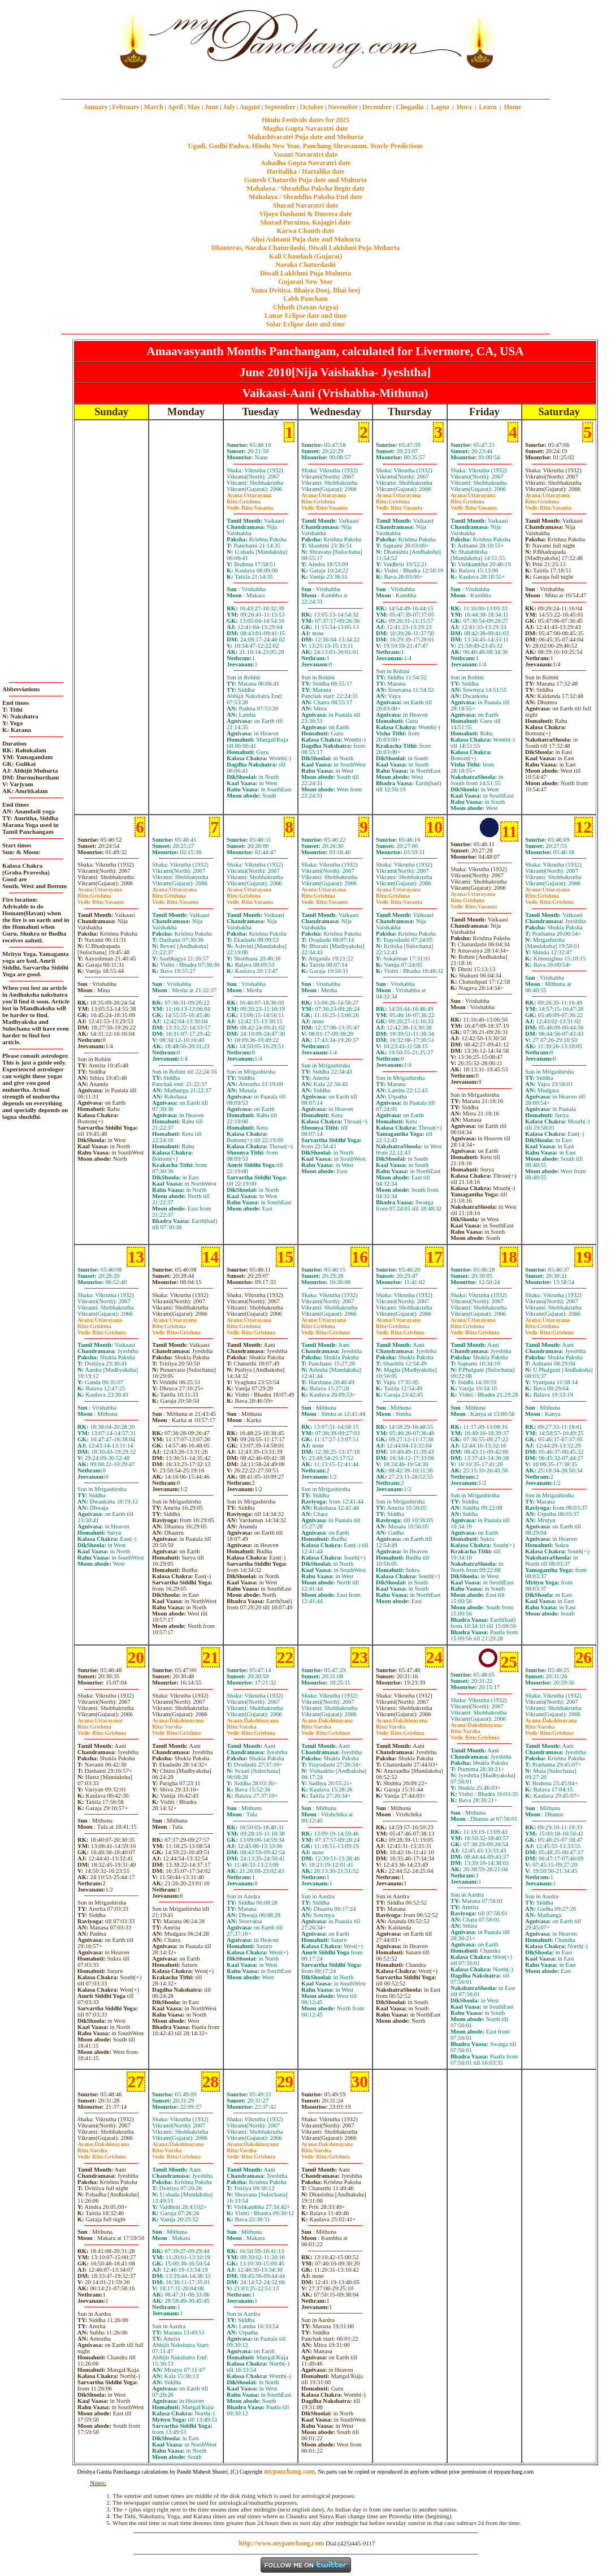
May (193, 107)
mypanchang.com (305, 81)
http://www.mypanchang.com (281, 2543)
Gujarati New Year (305, 282)
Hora (464, 107)
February (126, 107)
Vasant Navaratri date (306, 154)
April (175, 107)
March (153, 107)
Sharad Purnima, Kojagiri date (305, 222)
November (343, 107)
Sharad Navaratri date (306, 205)
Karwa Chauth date (305, 231)
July (229, 107)
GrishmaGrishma (549, 899)
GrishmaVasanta (250, 504)
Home (513, 107)
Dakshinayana (178, 1720)
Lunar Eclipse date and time (305, 316)
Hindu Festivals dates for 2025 (305, 120)
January (96, 107)
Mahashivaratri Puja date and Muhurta (305, 137)
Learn (487, 107)
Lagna (440, 107)
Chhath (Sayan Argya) (305, 307)
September (280, 107)
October (312, 107)
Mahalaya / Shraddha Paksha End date (305, 197)
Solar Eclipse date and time (305, 324)
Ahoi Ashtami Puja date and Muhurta (305, 239)
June (212, 107)
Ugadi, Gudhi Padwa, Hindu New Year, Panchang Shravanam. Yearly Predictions (305, 146)
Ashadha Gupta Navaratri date (306, 163)
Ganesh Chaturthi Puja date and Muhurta (305, 180)
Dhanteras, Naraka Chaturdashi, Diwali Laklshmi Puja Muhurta (305, 248)
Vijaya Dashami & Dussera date (305, 214)
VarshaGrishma (176, 1730)
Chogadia (409, 107)
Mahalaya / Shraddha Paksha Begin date (305, 188)
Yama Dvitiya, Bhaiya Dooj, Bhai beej (306, 290)
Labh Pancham (305, 299)
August (250, 107)
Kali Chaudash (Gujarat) (305, 256)
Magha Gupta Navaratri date (305, 128)
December (377, 107)
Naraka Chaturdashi (305, 265)
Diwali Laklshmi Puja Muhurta (306, 273)
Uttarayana (249, 495)
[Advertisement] (77, 38)
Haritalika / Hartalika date (306, 171)
